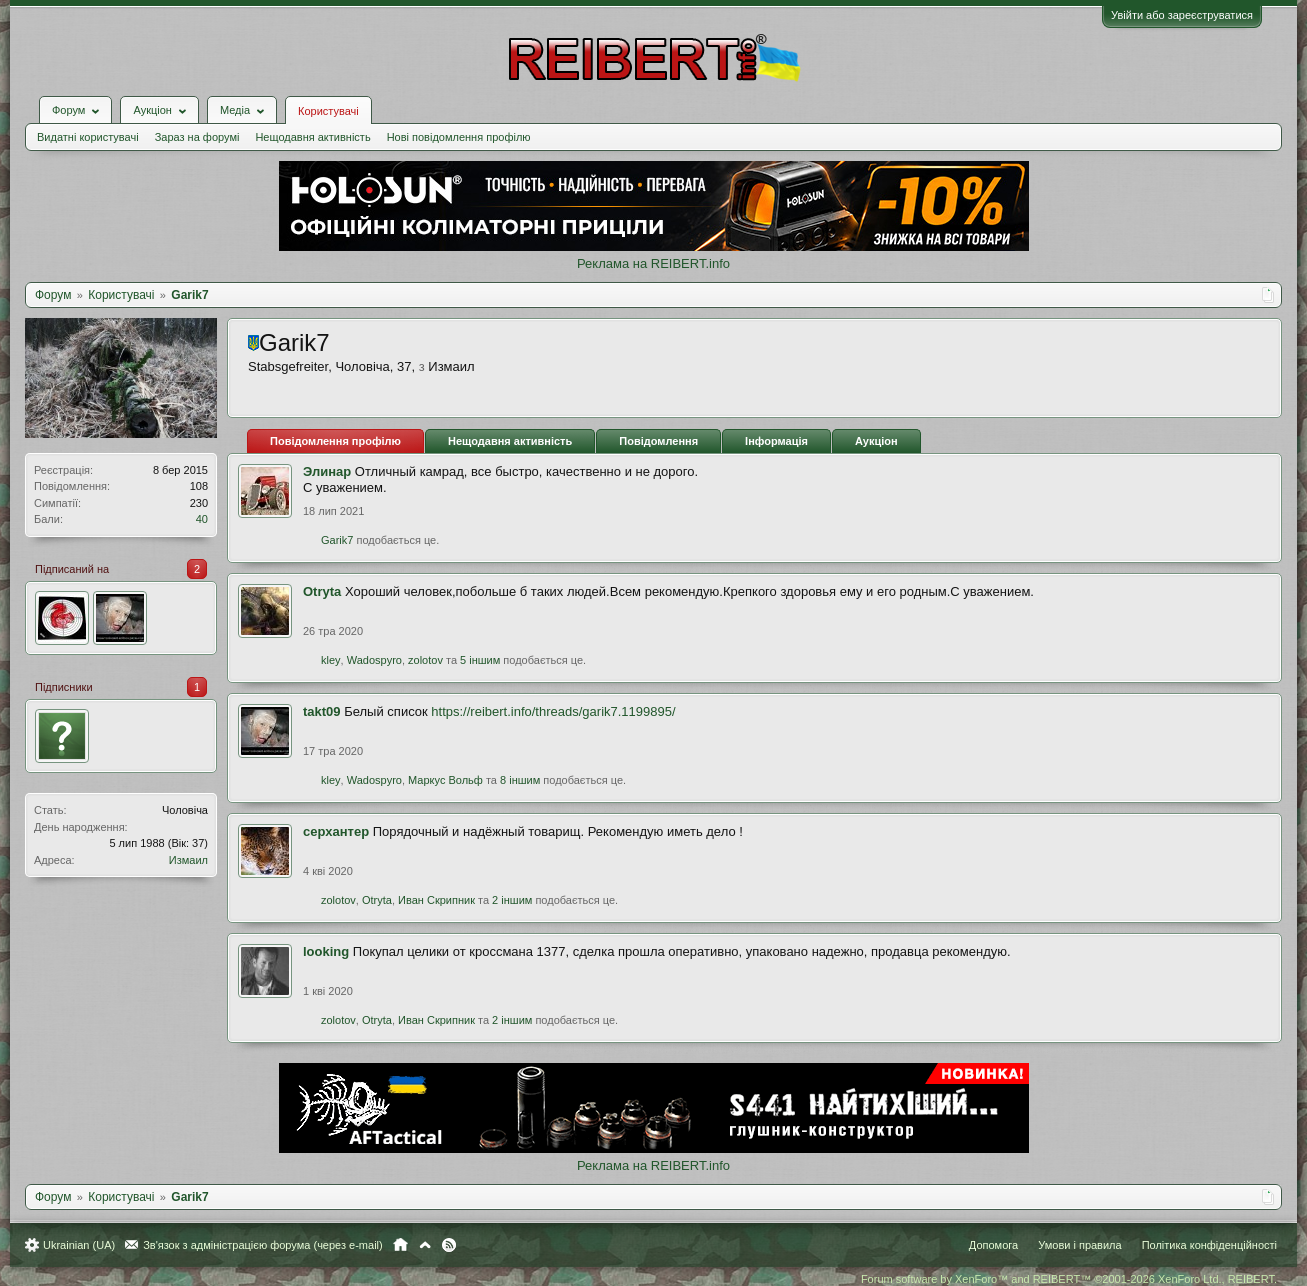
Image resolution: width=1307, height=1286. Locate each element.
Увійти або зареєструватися (1182, 15)
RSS (449, 1245)
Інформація (776, 441)
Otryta (322, 591)
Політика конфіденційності (1209, 1245)
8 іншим (520, 780)
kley (331, 660)
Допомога (993, 1245)
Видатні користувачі (88, 137)
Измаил (188, 860)
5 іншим (480, 660)
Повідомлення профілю (335, 441)
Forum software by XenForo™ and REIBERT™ (1069, 1279)
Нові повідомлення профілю (459, 137)
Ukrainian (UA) (79, 1245)
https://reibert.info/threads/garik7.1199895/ (553, 711)
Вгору (425, 1245)
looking (326, 951)
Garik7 (337, 540)
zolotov (425, 660)
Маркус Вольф (445, 780)
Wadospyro (374, 660)
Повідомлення (658, 441)
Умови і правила (1079, 1245)
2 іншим (512, 900)
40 (202, 519)
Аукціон (876, 441)
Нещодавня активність (312, 137)
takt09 (322, 711)
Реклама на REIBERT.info (653, 263)
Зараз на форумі (197, 137)
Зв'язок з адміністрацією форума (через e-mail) (263, 1245)
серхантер (336, 831)
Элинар (327, 471)
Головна (400, 1245)
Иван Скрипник (436, 900)
